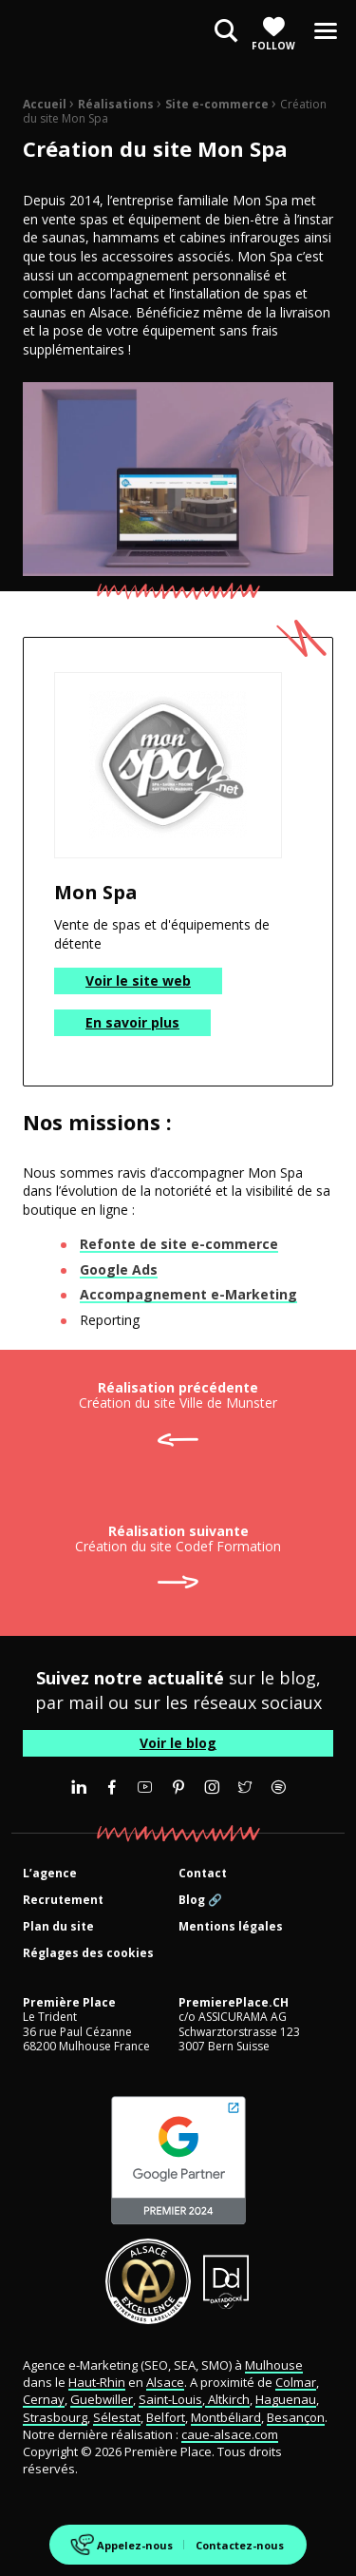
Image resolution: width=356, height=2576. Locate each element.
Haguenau (285, 2399)
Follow (273, 33)
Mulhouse (274, 2365)
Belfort (165, 2417)
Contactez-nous (240, 2545)
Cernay (44, 2399)
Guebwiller (101, 2399)
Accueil (44, 104)
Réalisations (116, 104)
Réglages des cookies (88, 1954)
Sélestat (117, 2417)
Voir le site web (138, 980)
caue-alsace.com (229, 2434)
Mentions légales (230, 1927)
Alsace (165, 2382)
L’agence (50, 1874)
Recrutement (63, 1901)
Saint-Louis (170, 2399)
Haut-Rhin (96, 2382)
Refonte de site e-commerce (179, 1244)
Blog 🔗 (200, 1901)
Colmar (295, 2382)
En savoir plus (132, 1022)
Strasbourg (55, 2417)
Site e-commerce (217, 104)
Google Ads (119, 1269)
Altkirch (227, 2399)
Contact (202, 1874)
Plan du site (58, 1927)
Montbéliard (226, 2417)
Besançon (296, 2417)
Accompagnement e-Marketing (188, 1294)
